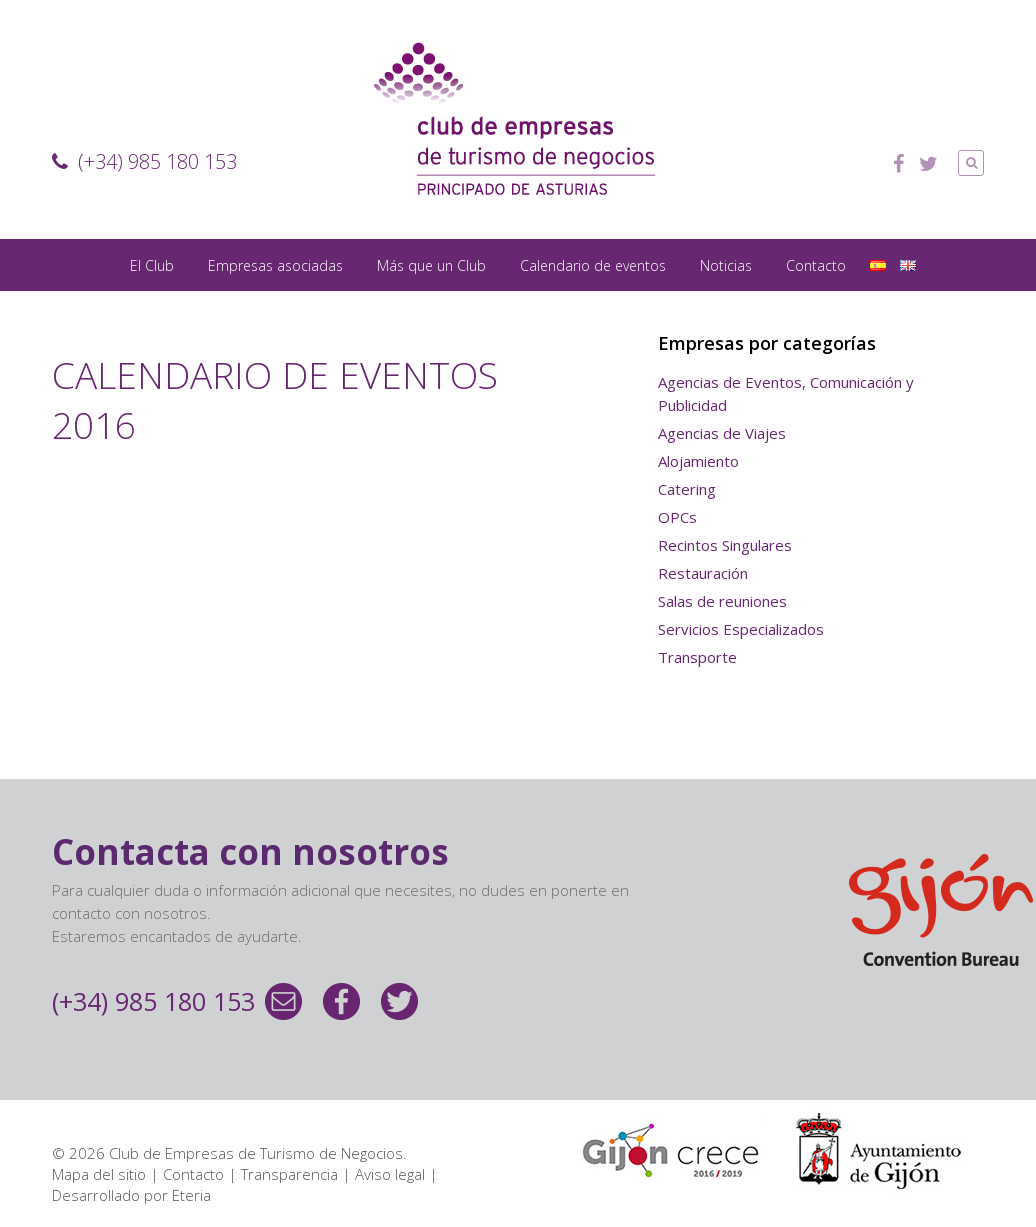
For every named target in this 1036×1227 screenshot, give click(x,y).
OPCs (677, 517)
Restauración (703, 573)
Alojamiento (698, 461)
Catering (687, 489)
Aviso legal (390, 1174)
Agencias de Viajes (722, 433)
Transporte (697, 657)
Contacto (816, 265)
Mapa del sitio (99, 1174)
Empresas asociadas (275, 265)
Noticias (726, 265)
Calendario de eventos (593, 265)
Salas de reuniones (722, 601)
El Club (152, 265)
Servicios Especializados (741, 629)
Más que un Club (431, 265)
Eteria (191, 1195)
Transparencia (289, 1174)
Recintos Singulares (725, 545)
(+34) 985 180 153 (144, 161)
